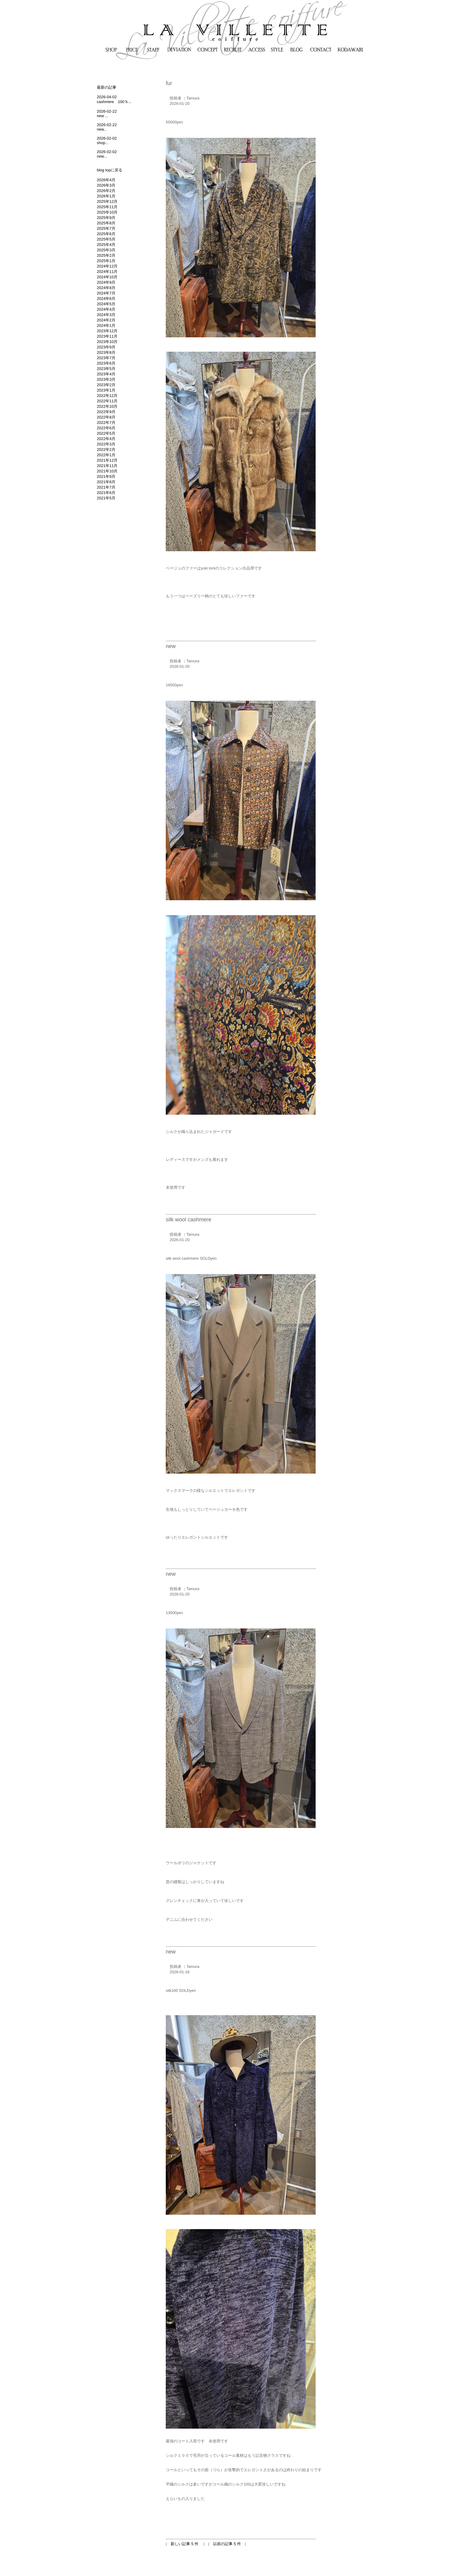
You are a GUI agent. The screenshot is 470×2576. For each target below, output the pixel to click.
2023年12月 (107, 331)
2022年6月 (106, 428)
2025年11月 (107, 207)
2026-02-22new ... (107, 113)
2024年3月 (106, 314)
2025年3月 (106, 250)
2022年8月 (106, 417)
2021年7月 (106, 487)
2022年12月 (107, 395)
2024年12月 (107, 266)
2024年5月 (106, 304)
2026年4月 (106, 180)
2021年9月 (106, 476)
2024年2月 (106, 320)
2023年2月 (106, 385)
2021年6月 (106, 492)
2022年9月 (106, 412)
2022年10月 (107, 406)
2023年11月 (107, 336)
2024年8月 (106, 287)
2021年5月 (106, 498)
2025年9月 (106, 217)
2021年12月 (107, 460)
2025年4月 (106, 244)
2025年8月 (106, 223)
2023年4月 (106, 374)
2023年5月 (106, 368)
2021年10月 (107, 471)
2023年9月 (106, 347)
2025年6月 (106, 234)
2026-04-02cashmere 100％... (114, 99)
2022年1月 (106, 455)
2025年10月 (107, 212)
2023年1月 (106, 390)
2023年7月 (106, 358)
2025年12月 (107, 201)
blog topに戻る (109, 170)
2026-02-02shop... (107, 140)
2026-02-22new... (107, 127)
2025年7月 (106, 228)
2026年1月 (106, 196)
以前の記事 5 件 (227, 2544)
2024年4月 (106, 309)
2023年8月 (106, 352)
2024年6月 (106, 298)
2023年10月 (107, 341)
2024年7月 (106, 293)
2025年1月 (106, 261)
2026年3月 (106, 185)
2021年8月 (106, 482)
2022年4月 (106, 438)
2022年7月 (106, 422)
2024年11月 (107, 271)
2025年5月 (106, 239)
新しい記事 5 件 (185, 2544)
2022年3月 (106, 444)
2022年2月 (106, 449)
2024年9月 (106, 282)
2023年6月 (106, 363)
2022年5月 (106, 433)
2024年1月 (106, 325)
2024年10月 (107, 277)
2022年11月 (107, 401)
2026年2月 (106, 190)
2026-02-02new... (107, 153)
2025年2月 (106, 255)
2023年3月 (106, 379)
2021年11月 (107, 465)
